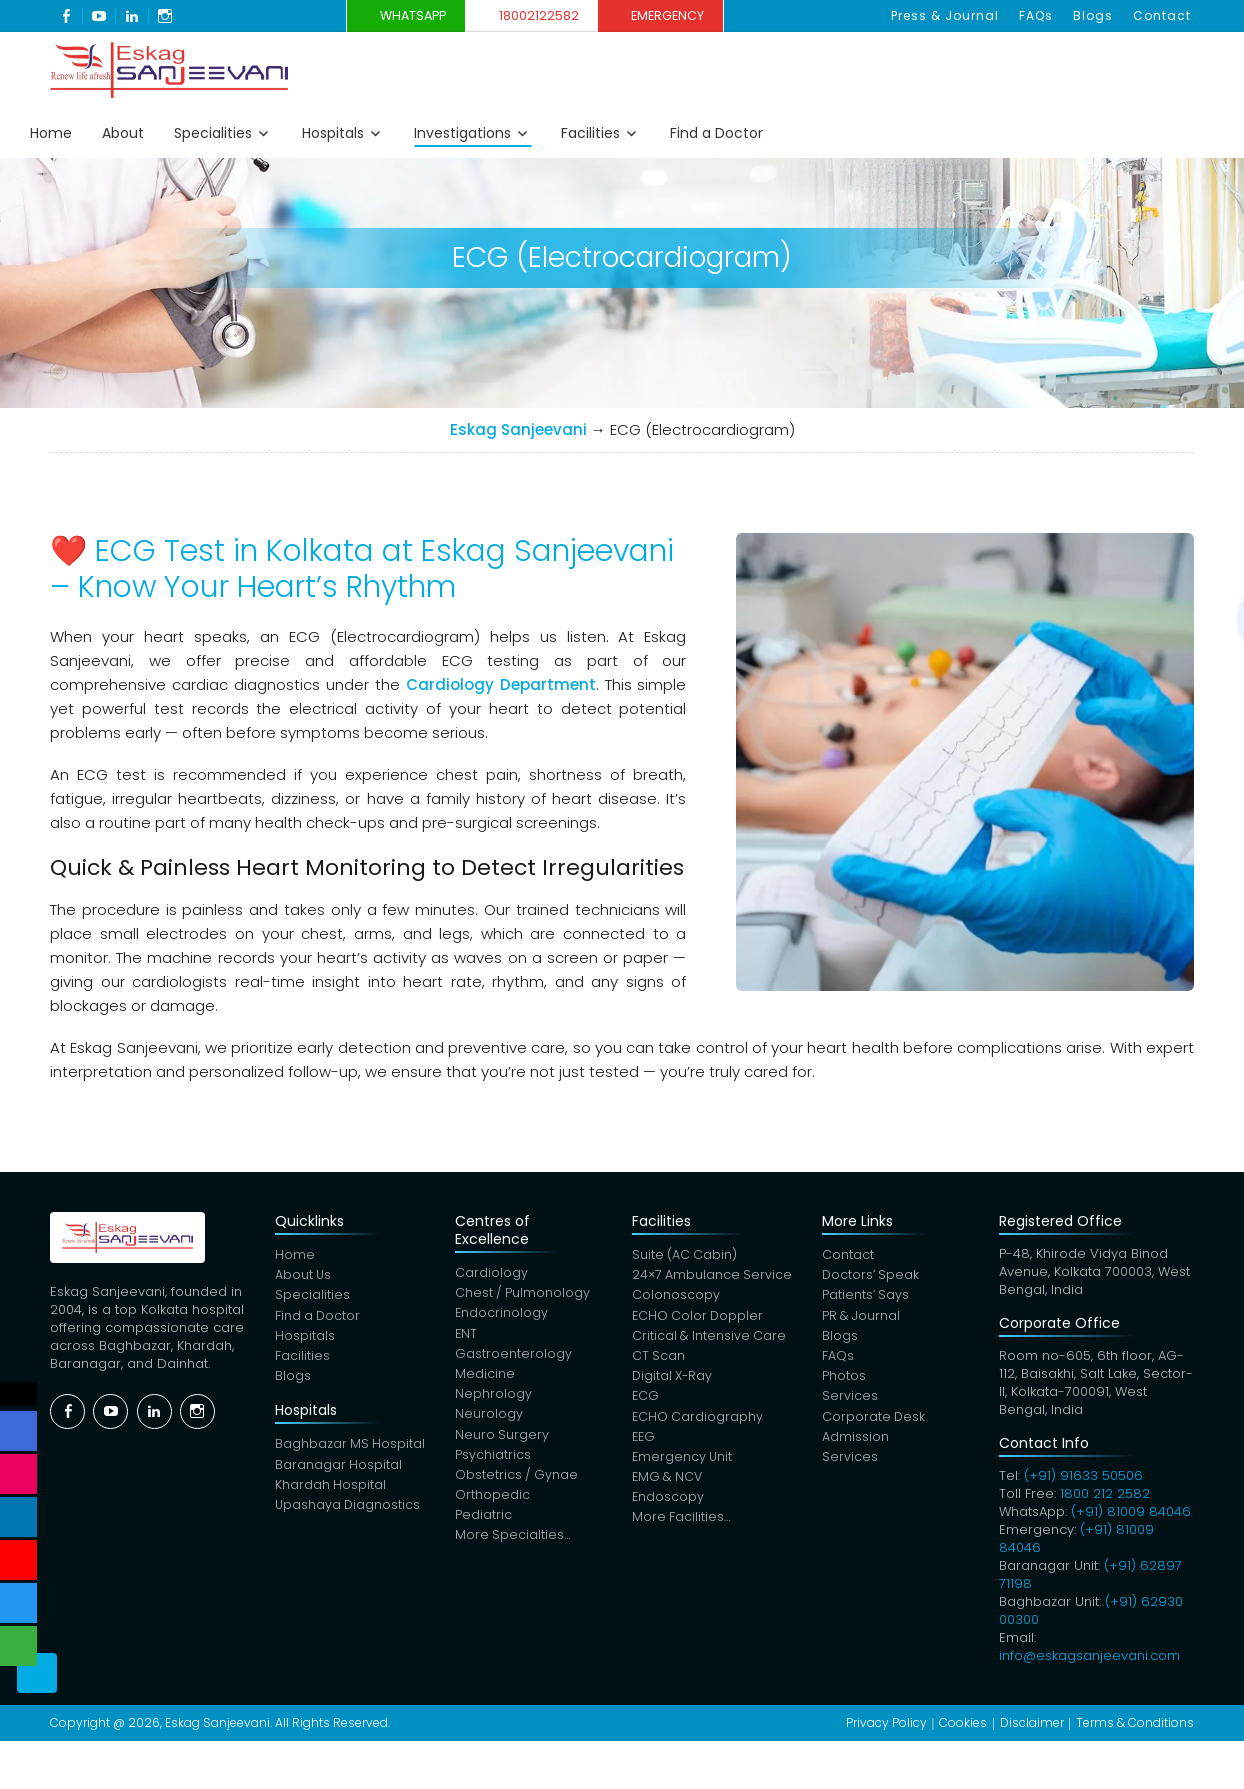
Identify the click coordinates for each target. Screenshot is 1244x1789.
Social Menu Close (20, 1394)
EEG (644, 1444)
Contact (1164, 15)
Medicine (486, 1378)
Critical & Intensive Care (710, 1339)
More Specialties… (514, 1546)
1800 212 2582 (1106, 1493)
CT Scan (659, 1360)
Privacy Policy (886, 1722)
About (123, 133)
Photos (847, 1381)
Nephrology (494, 1399)
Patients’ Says (869, 1297)
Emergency (692, 15)
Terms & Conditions (1135, 1722)
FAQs (1046, 15)
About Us (303, 1276)
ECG (646, 1402)
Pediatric (484, 1525)
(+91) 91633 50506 (1084, 1475)
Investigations (462, 133)
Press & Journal (959, 15)
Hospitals (333, 133)
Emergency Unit (683, 1465)
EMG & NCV (669, 1486)
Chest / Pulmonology (524, 1294)
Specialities (213, 133)
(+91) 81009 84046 (1132, 1511)
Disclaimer (1032, 1722)
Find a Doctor (716, 133)
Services (853, 1402)
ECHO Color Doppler (699, 1318)
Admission (858, 1444)
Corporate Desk (877, 1423)
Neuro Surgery (503, 1441)
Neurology (490, 1420)
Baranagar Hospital (338, 1471)
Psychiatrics (494, 1462)
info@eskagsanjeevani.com (1090, 1655)
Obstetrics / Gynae (518, 1483)
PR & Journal (865, 1318)
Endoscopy (668, 1507)
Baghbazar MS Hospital (350, 1450)
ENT (467, 1336)
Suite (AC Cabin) (685, 1255)
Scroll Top (37, 1699)
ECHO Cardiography (698, 1423)
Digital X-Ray (674, 1381)
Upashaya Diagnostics (348, 1513)
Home (51, 133)
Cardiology (492, 1273)
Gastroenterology (514, 1357)
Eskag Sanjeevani (518, 429)
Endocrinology (503, 1315)
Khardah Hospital (330, 1492)
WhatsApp (400, 15)
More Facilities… (682, 1528)
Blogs (1099, 15)
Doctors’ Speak (875, 1276)
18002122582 (545, 15)
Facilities (590, 133)
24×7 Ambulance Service (713, 1276)
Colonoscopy (676, 1297)
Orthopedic (493, 1504)
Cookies (963, 1722)
